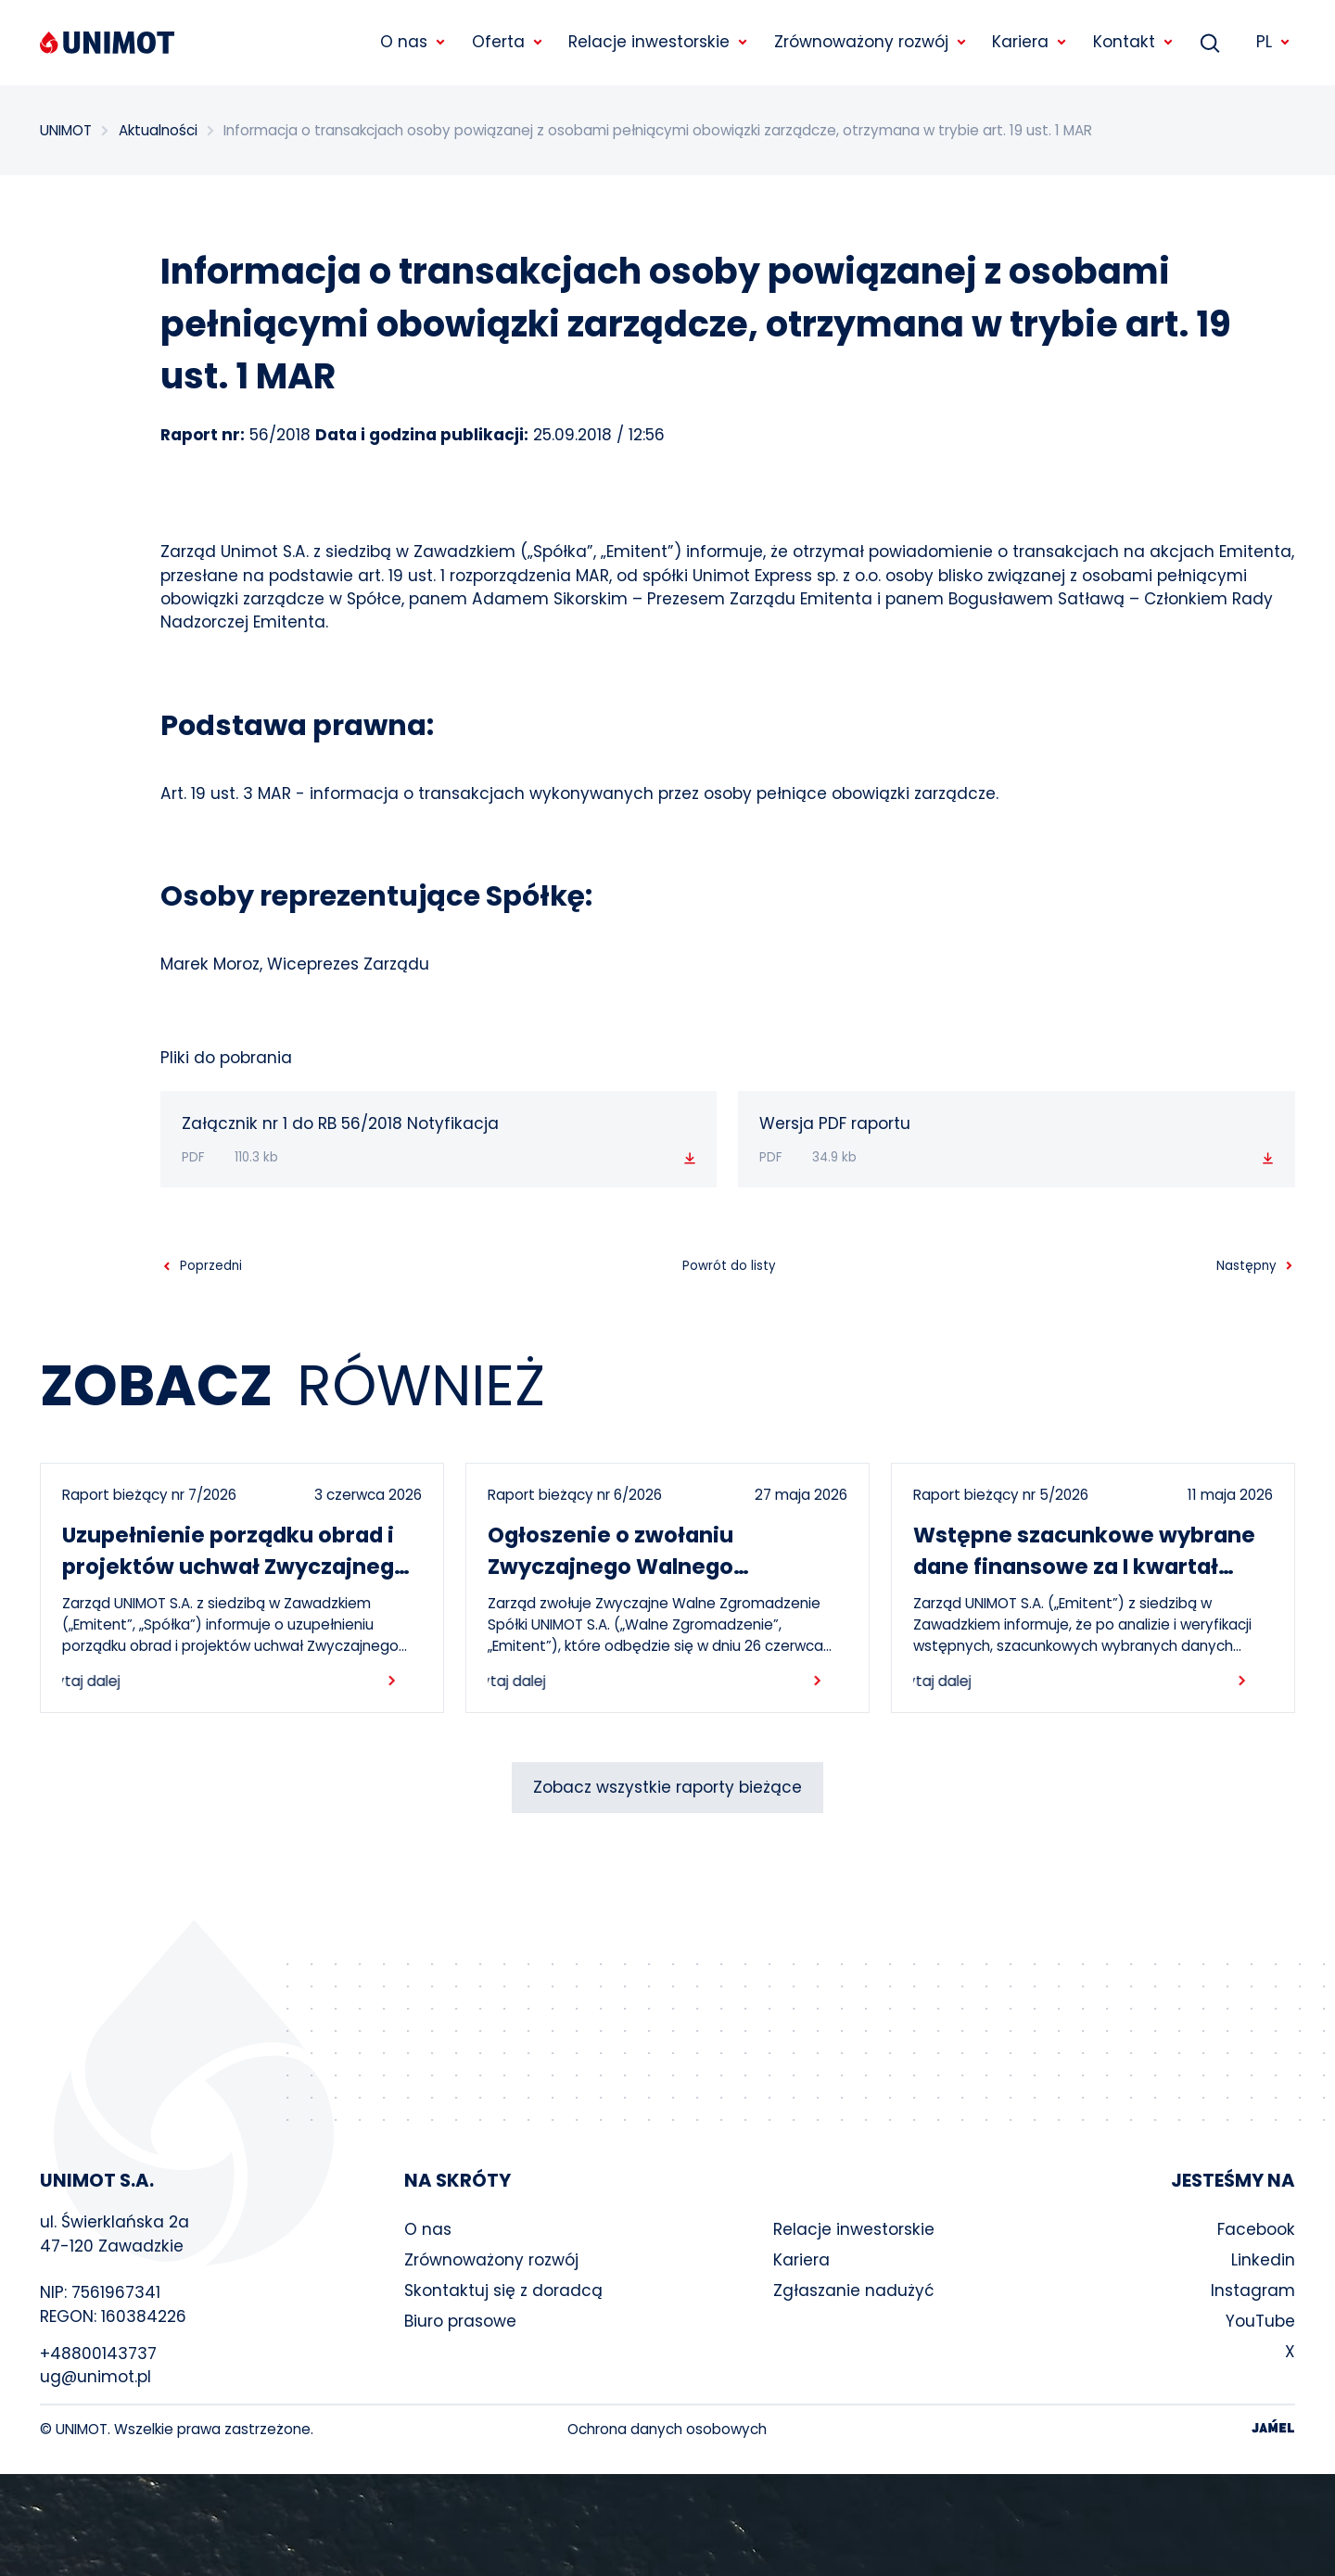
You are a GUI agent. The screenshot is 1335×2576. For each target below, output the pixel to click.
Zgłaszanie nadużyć (853, 2290)
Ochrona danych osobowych (667, 2429)
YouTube (1260, 2321)
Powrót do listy (728, 1266)
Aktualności (158, 130)
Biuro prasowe (460, 2321)
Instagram (1253, 2290)
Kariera (801, 2260)
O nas (427, 2229)
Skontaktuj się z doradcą (503, 2290)
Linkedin (1263, 2260)
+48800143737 (98, 2353)
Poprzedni (211, 1266)
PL (1273, 42)
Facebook (1256, 2229)
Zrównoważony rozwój (491, 2260)
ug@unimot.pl (95, 2377)
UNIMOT (66, 130)
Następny (1246, 1266)
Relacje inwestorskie (853, 2229)
